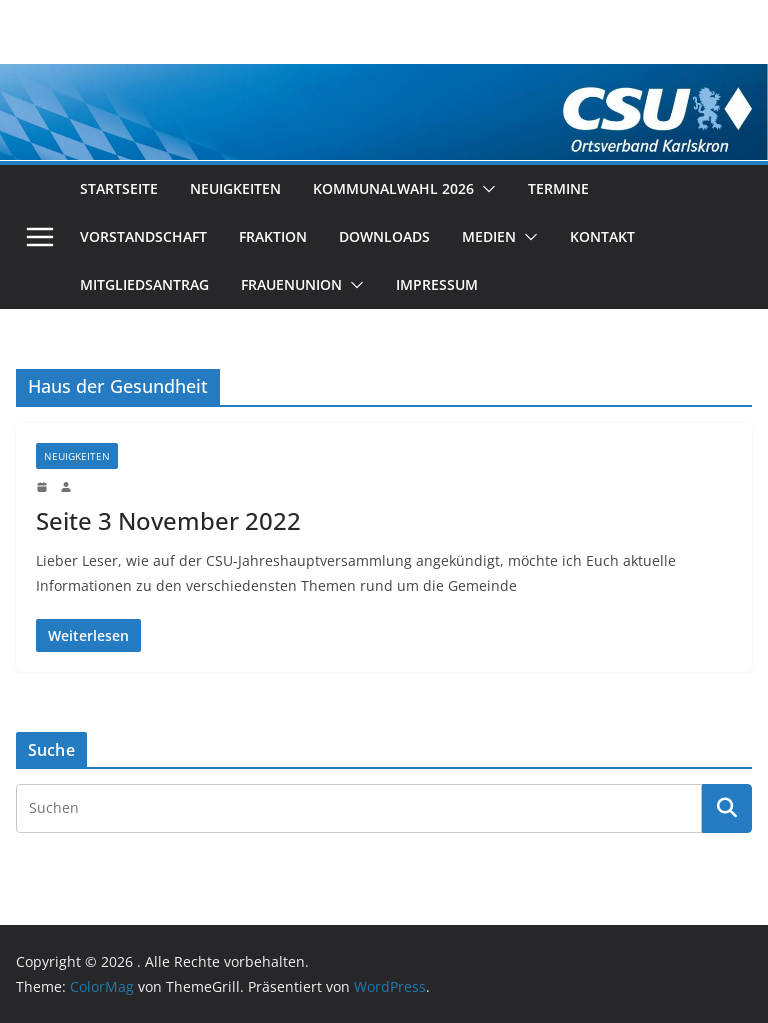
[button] (485, 189)
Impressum (437, 284)
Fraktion (273, 236)
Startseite (119, 188)
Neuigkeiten (235, 188)
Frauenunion (291, 284)
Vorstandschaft (143, 236)
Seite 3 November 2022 (168, 520)
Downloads (384, 236)
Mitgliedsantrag (144, 284)
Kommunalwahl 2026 (393, 188)
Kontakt (602, 236)
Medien (489, 236)
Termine (558, 188)
